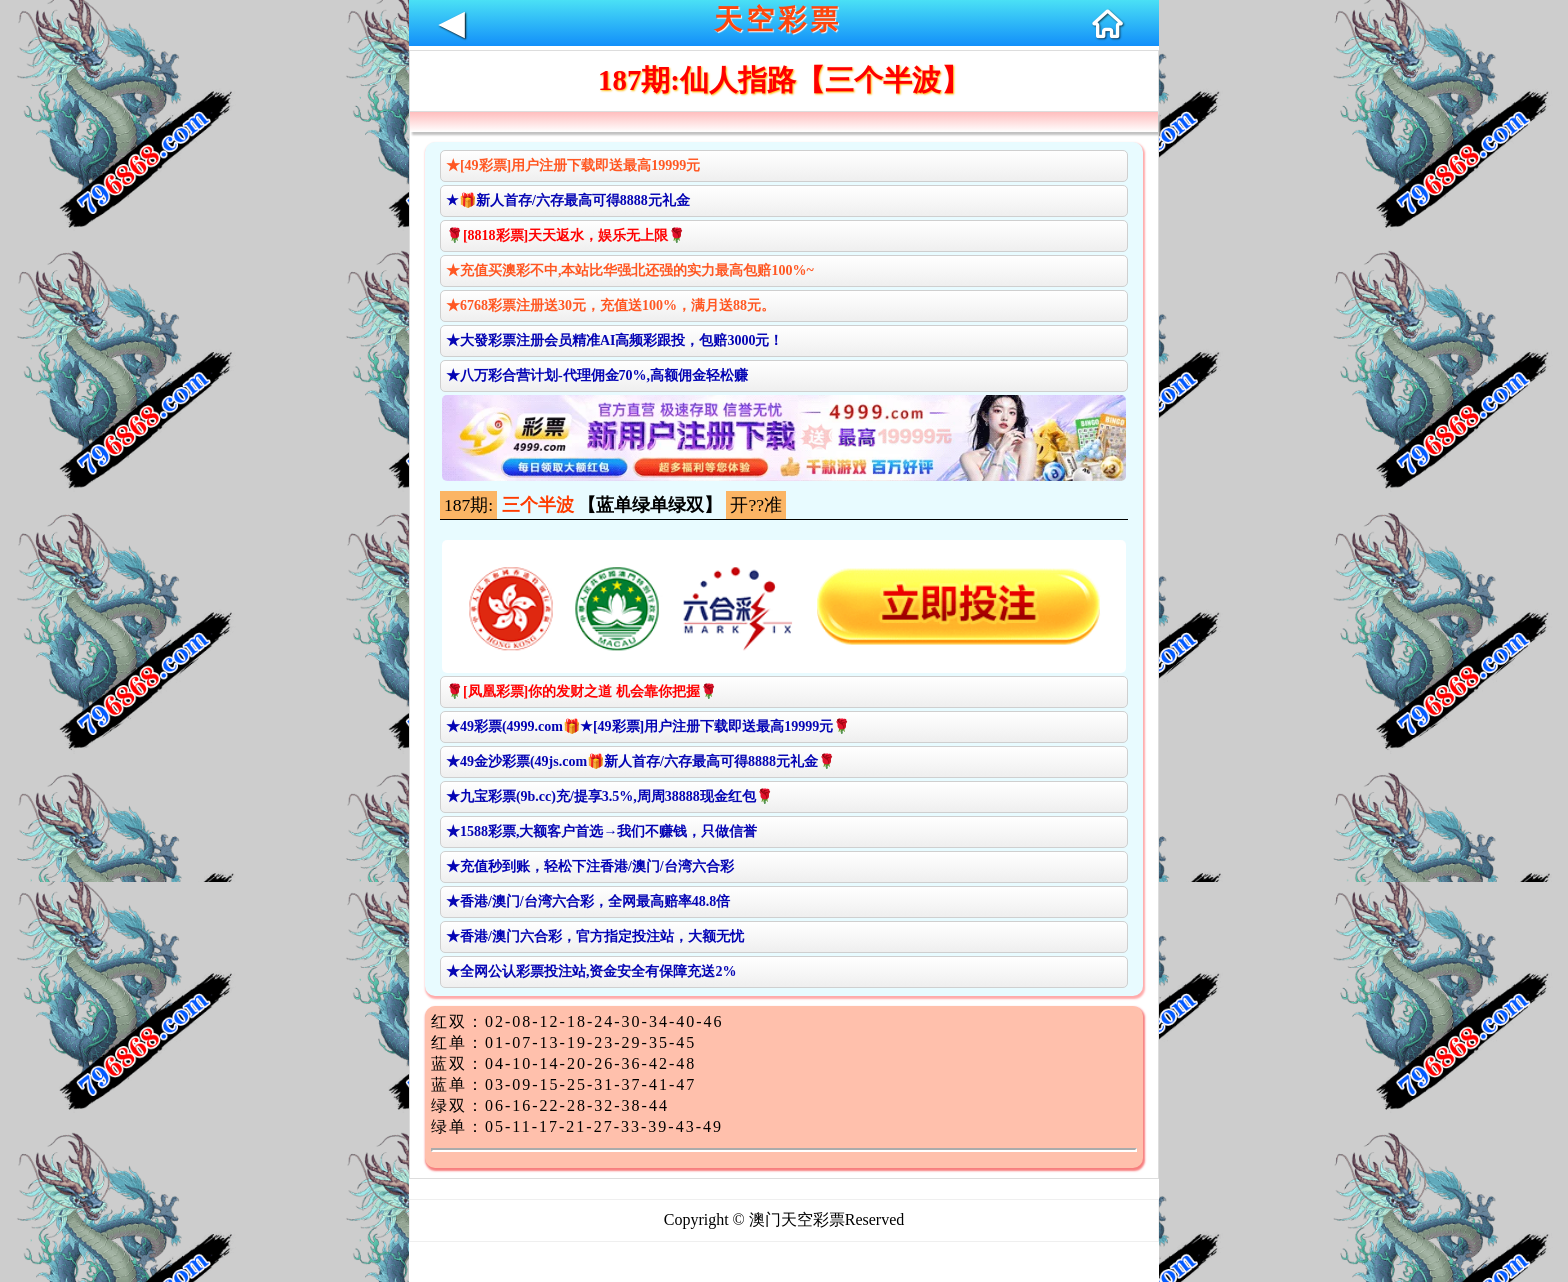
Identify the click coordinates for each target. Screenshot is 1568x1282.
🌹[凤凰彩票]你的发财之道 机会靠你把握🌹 (581, 691)
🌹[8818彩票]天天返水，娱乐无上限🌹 (565, 235)
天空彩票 (778, 19)
